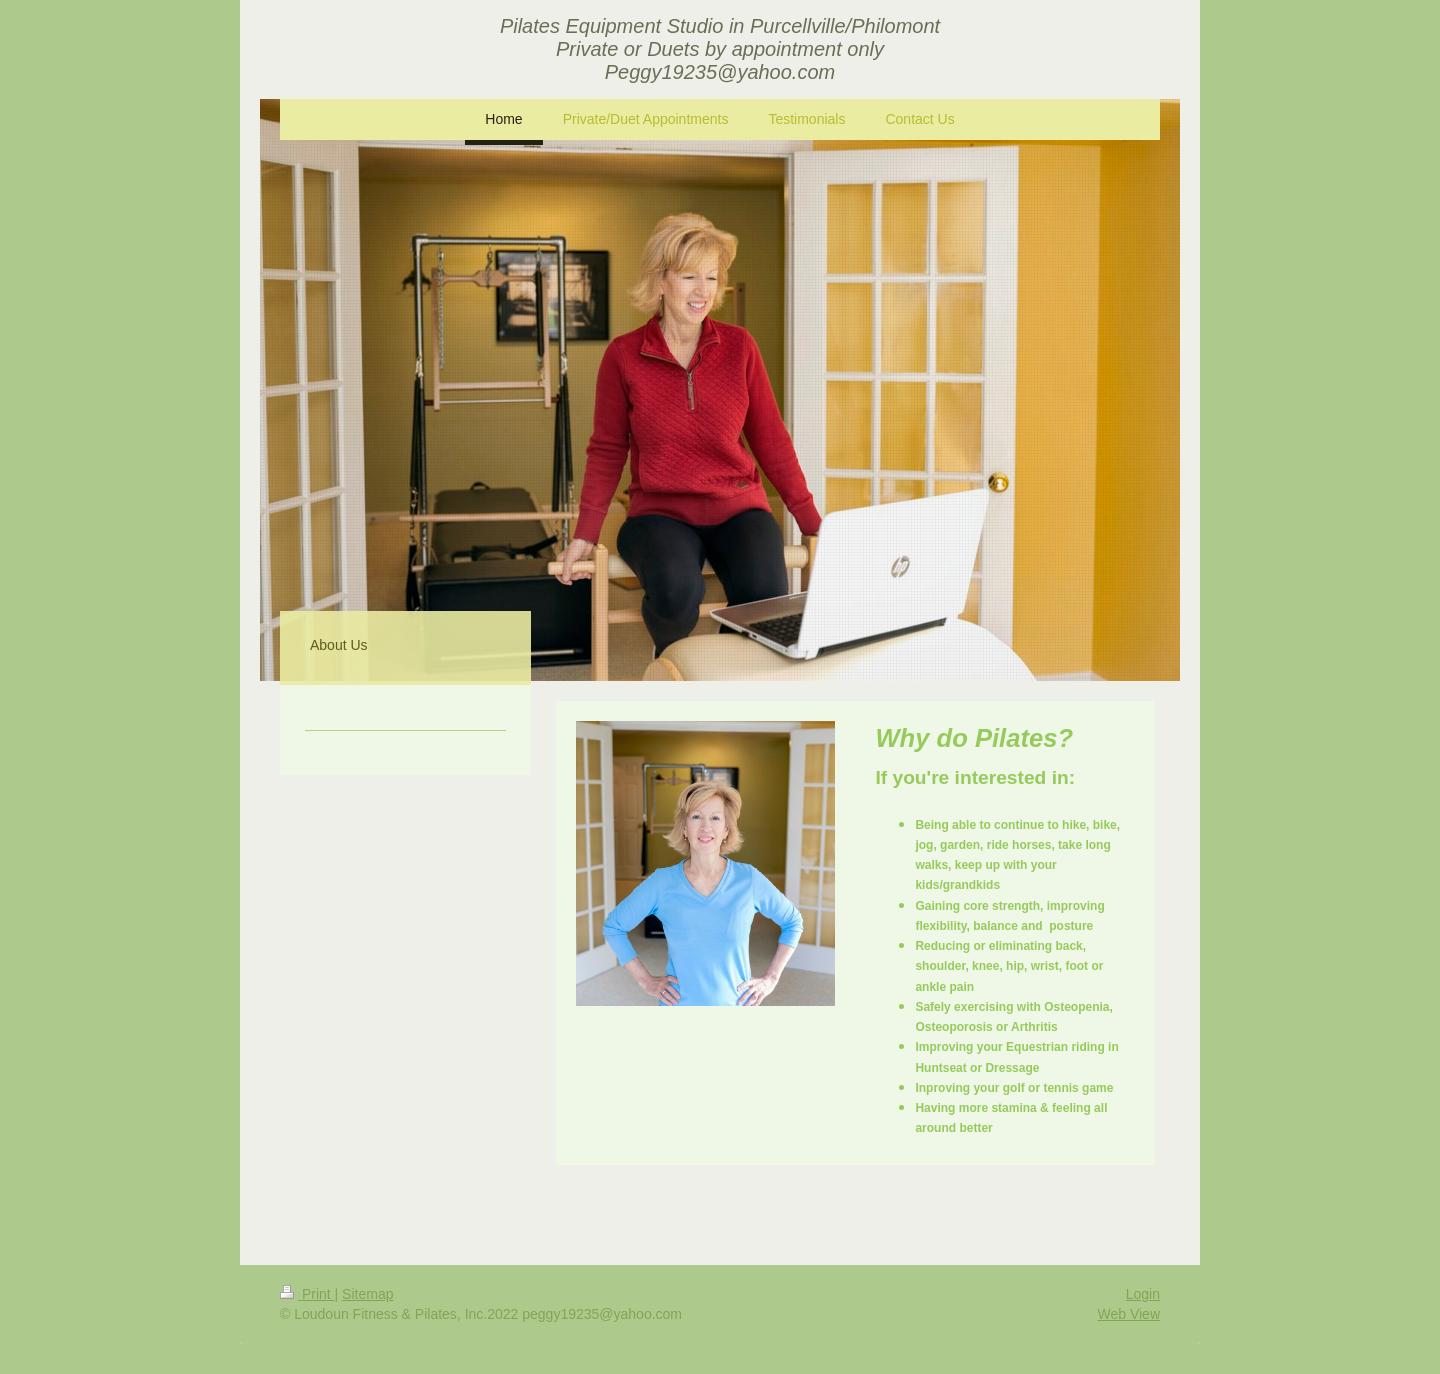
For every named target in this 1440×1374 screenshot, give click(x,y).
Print (307, 1294)
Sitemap (367, 1294)
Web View (1128, 1314)
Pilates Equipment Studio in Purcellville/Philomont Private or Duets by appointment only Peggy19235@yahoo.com (720, 49)
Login (1143, 1294)
